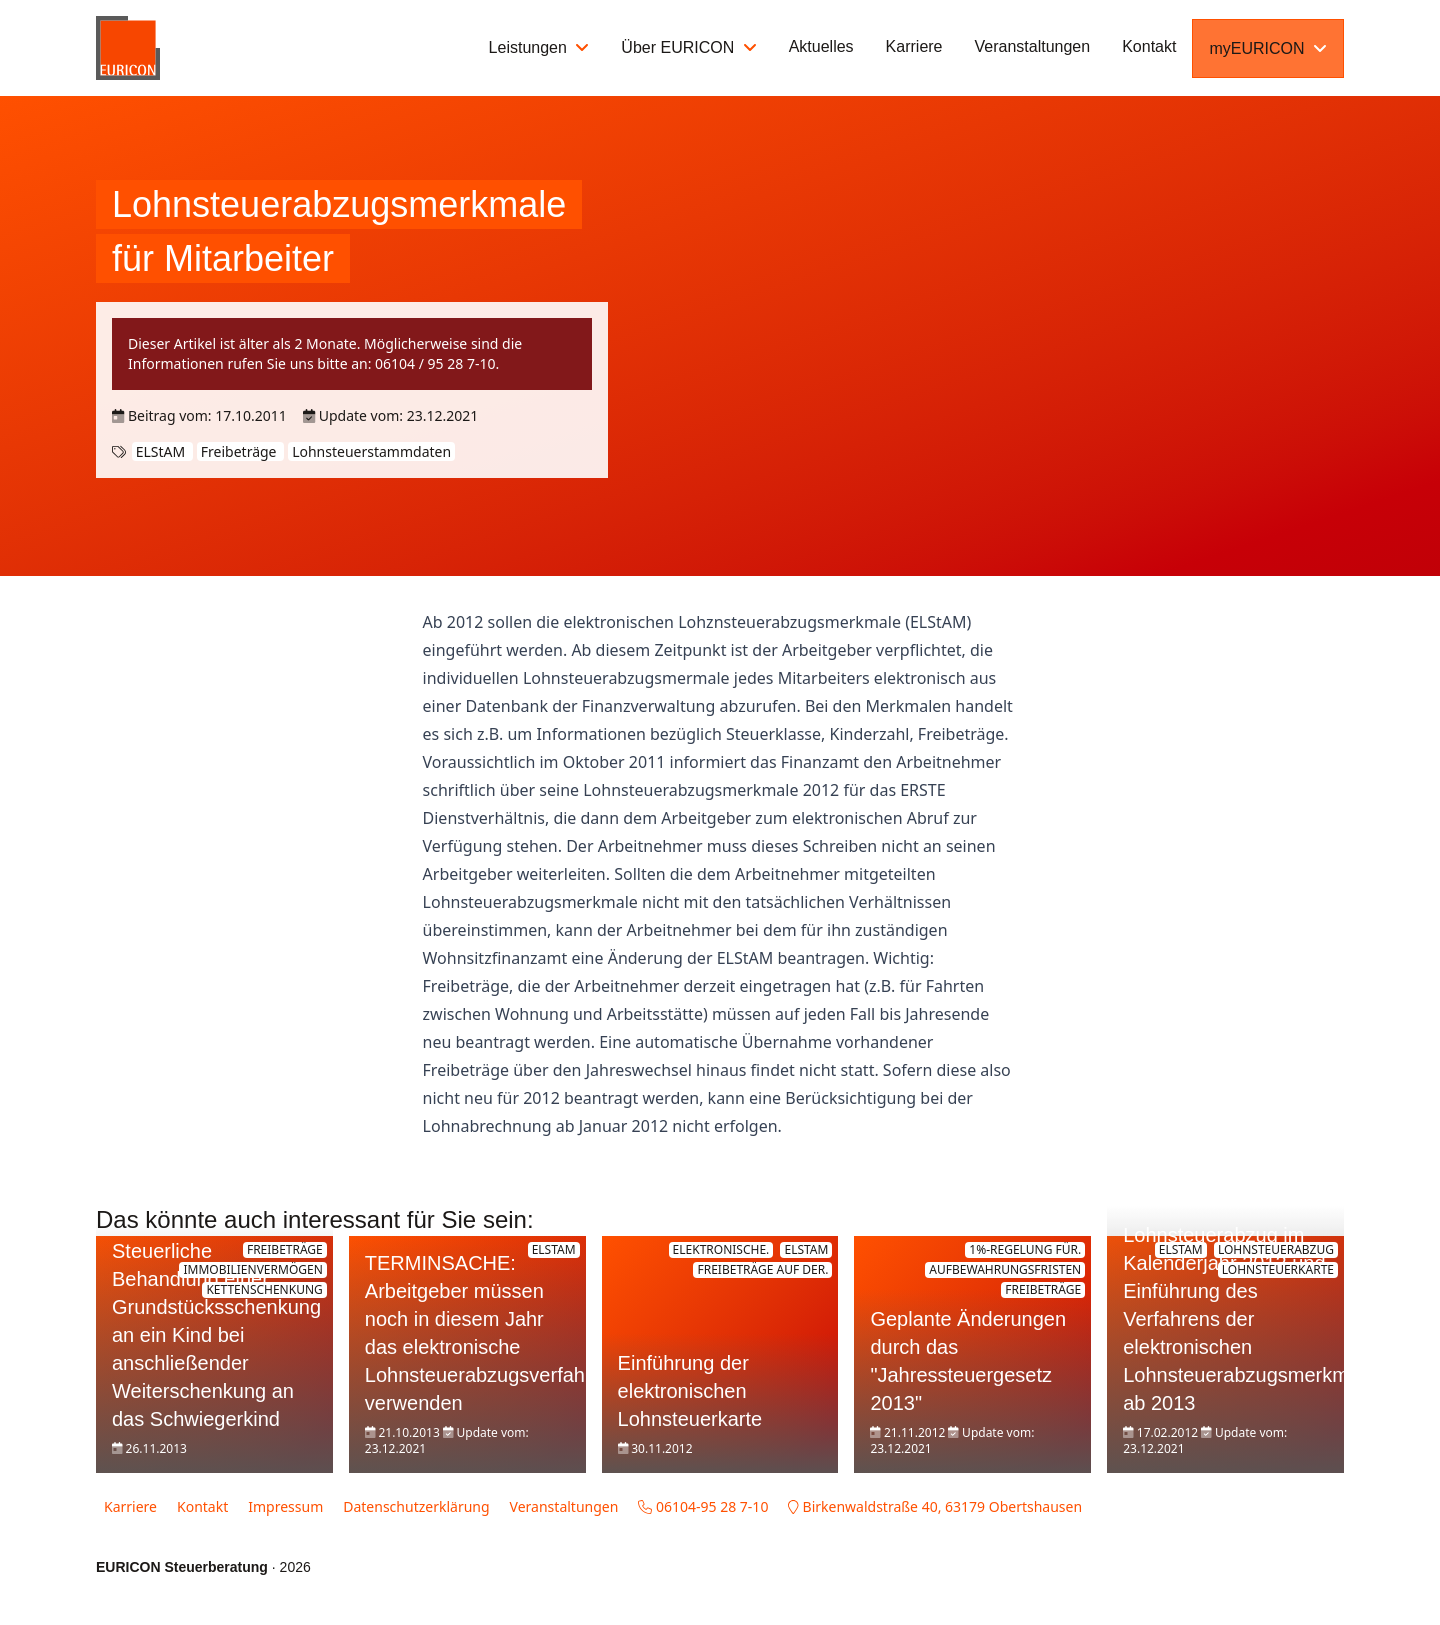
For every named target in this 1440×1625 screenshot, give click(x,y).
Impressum (285, 1506)
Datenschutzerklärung (416, 1506)
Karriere (914, 46)
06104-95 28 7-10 (703, 1506)
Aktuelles (821, 46)
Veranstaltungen (1033, 46)
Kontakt (1149, 46)
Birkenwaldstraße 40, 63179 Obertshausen (935, 1506)
